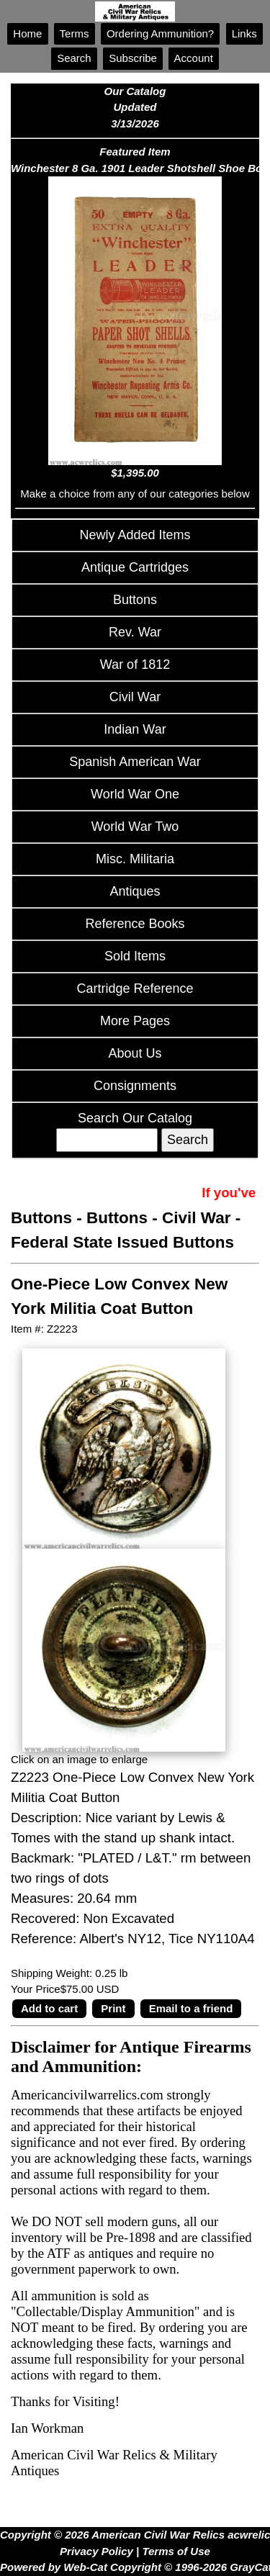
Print (113, 2008)
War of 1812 (135, 664)
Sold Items (135, 956)
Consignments (135, 1085)
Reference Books (134, 924)
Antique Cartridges (135, 567)
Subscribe (133, 58)
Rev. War (135, 632)
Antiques (134, 891)
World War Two (135, 826)
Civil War (135, 697)
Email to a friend (191, 2008)
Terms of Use (176, 2551)
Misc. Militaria (135, 859)
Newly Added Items (134, 535)
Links (244, 33)
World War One (135, 794)
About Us (134, 1053)
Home (27, 33)
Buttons (135, 600)
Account (193, 58)
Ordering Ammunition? (160, 33)
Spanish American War (134, 762)
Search (74, 58)
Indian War (135, 729)
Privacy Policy (96, 2551)
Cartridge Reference (134, 988)
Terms (74, 33)
